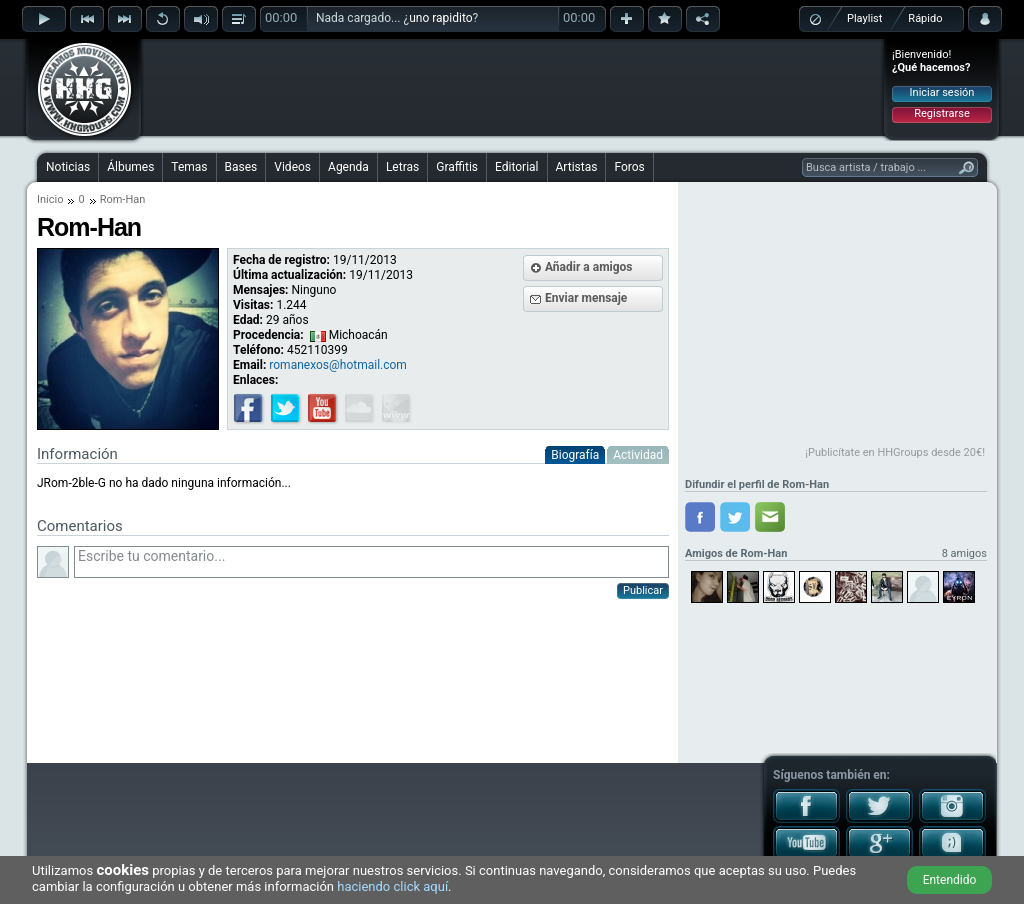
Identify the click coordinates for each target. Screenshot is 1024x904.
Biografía (575, 455)
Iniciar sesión (942, 92)
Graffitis (457, 167)
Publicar (643, 590)
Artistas (577, 167)
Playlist (864, 18)
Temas (189, 167)
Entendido (950, 880)
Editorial (516, 167)
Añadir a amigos (589, 267)
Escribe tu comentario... (371, 562)
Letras (402, 167)
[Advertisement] (513, 87)
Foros (629, 167)
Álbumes (130, 167)
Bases (241, 167)
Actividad (638, 455)
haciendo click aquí (392, 886)
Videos (292, 167)
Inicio (50, 199)
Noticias (68, 167)
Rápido (925, 18)
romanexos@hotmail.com (338, 365)
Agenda (348, 167)
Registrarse (941, 113)
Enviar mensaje (586, 298)
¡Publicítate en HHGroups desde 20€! (895, 452)
